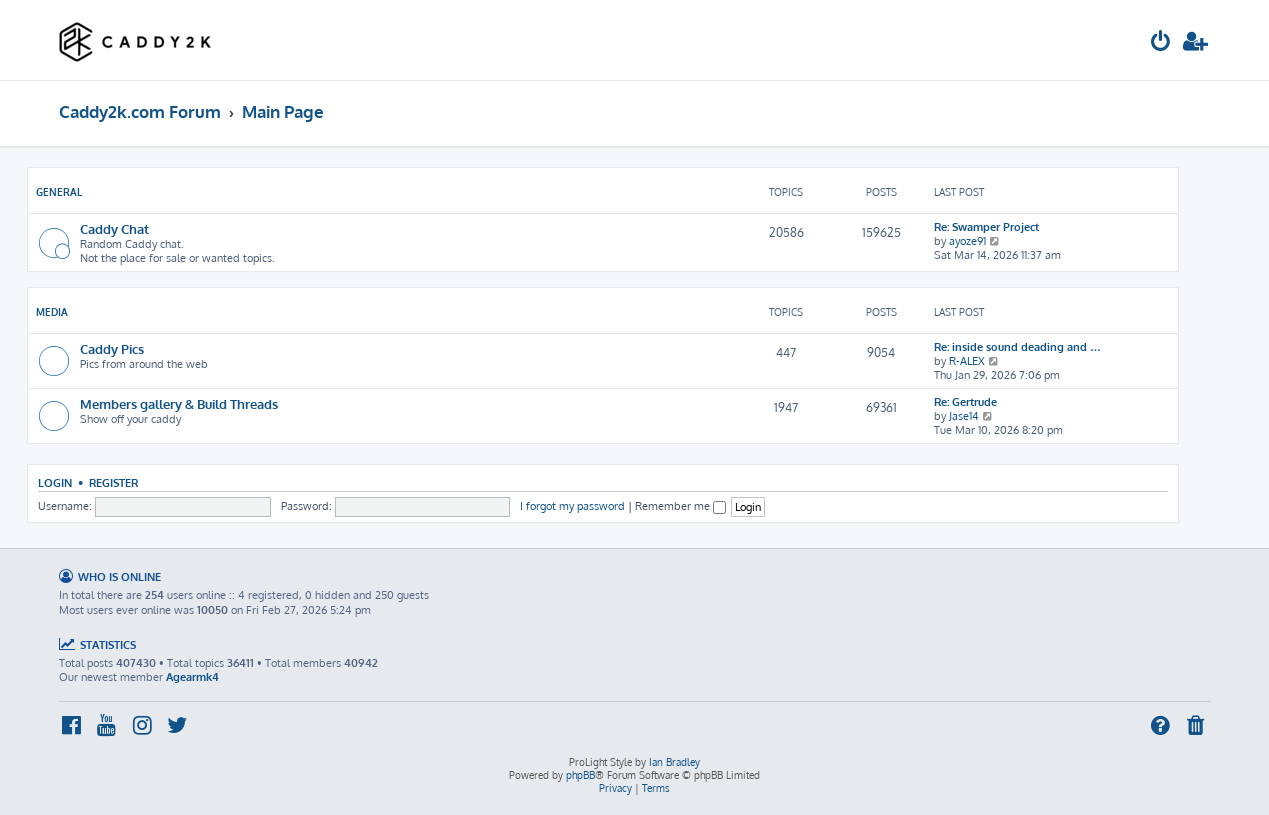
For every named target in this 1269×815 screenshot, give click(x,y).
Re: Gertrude (965, 402)
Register (113, 482)
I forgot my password (572, 506)
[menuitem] (1161, 43)
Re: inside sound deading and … (1017, 347)
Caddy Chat (114, 228)
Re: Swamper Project (986, 227)
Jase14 (964, 416)
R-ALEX (967, 361)
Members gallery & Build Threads (179, 403)
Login (55, 482)
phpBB (580, 775)
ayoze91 (967, 241)
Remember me (680, 506)
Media (52, 312)
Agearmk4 (192, 677)
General (59, 192)
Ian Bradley (674, 762)
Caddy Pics (112, 348)
